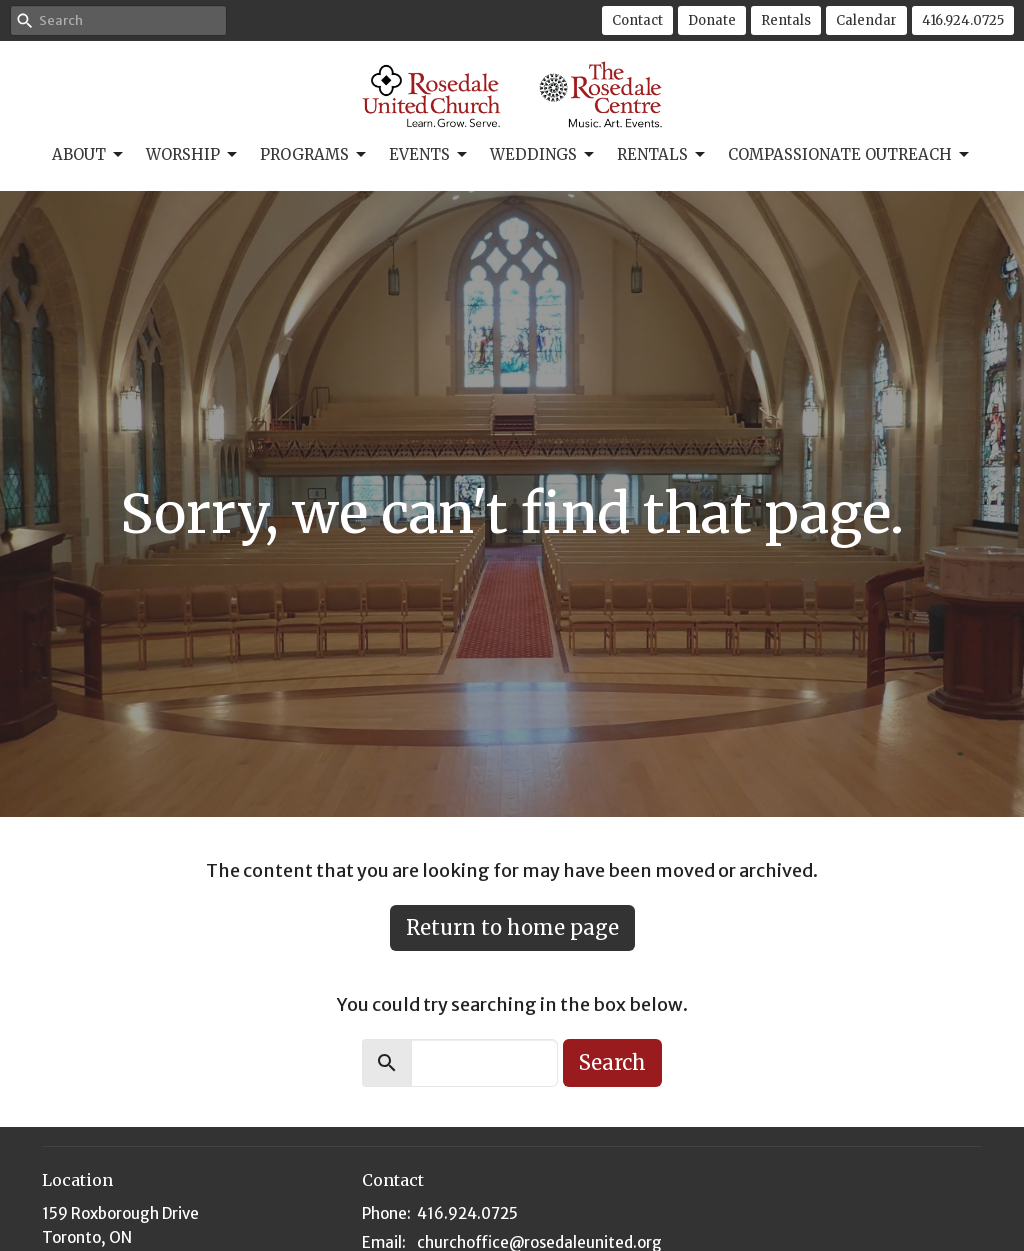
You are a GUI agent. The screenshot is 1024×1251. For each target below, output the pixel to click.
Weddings (543, 155)
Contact (637, 20)
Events (429, 155)
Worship (193, 155)
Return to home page (512, 927)
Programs (314, 155)
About (89, 155)
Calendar (866, 20)
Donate (712, 20)
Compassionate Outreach (850, 155)
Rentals (786, 20)
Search (612, 1062)
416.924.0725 (963, 20)
